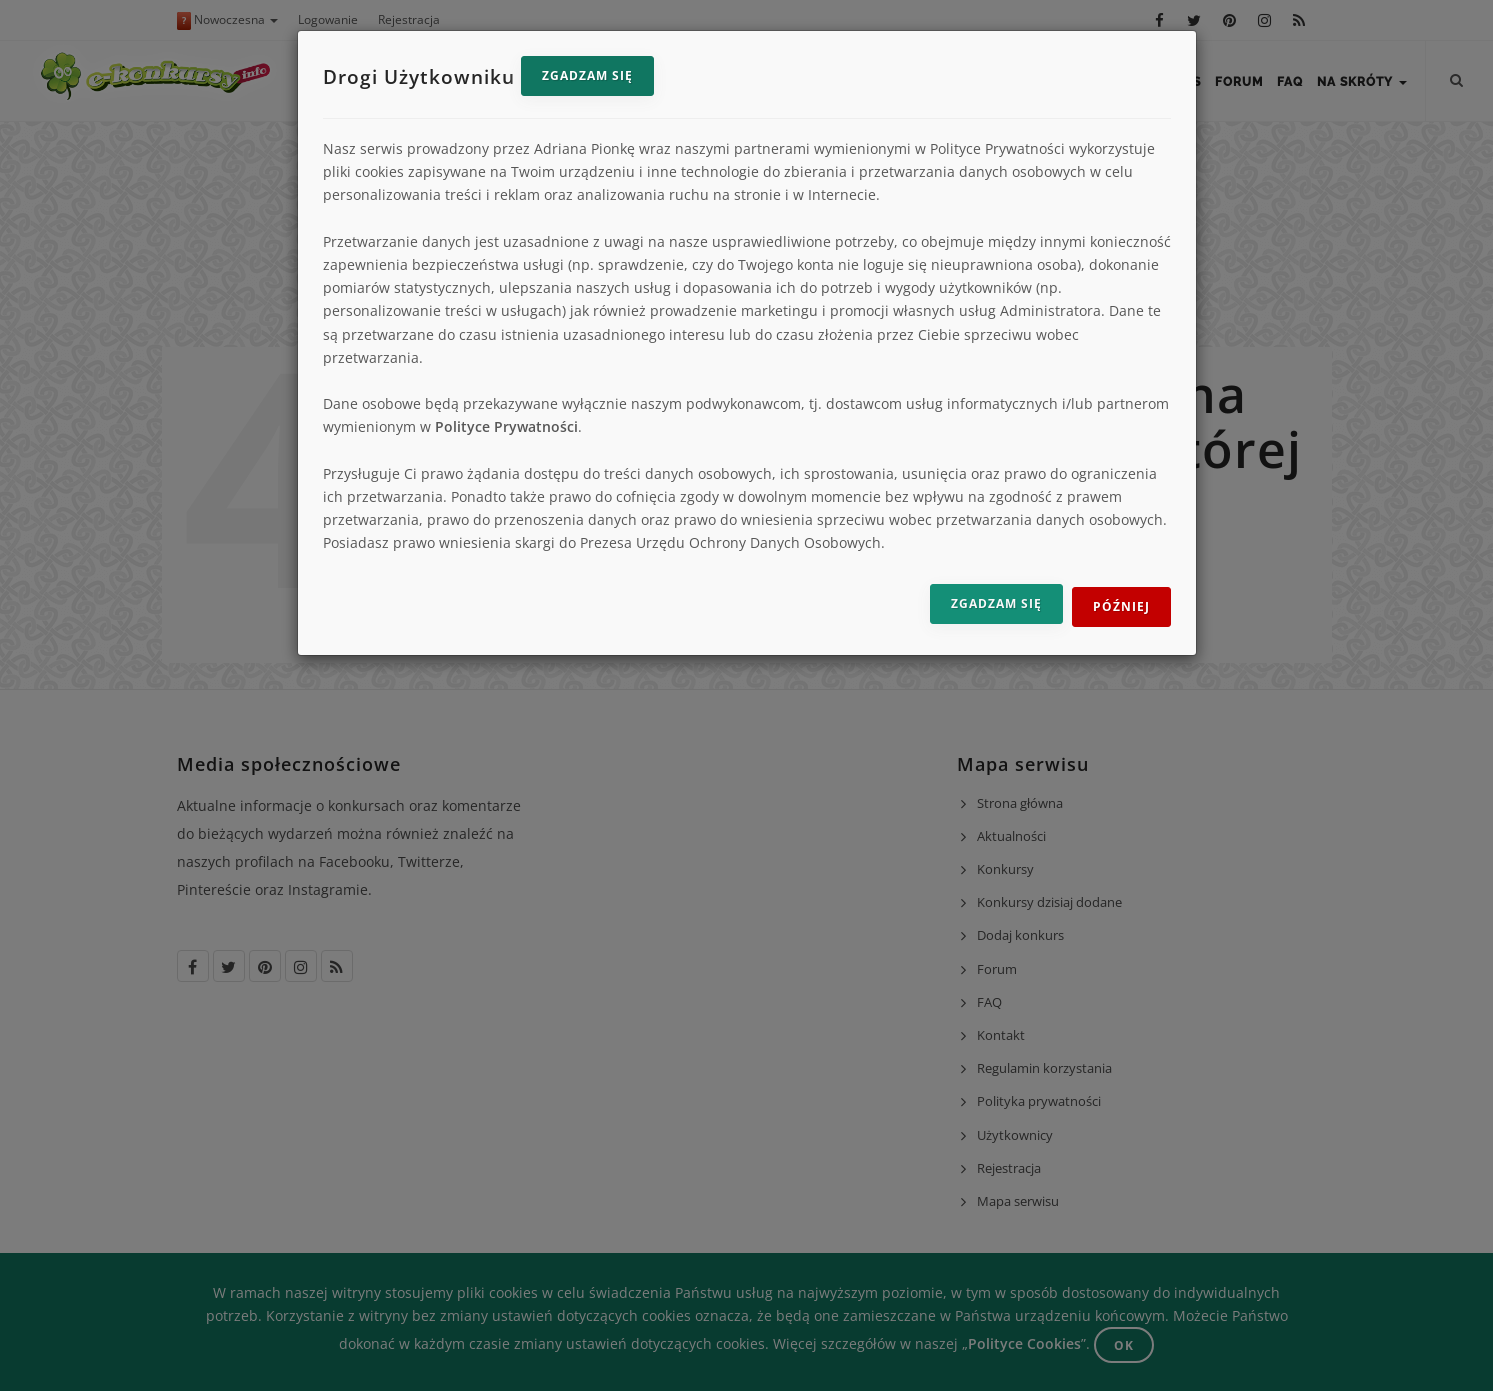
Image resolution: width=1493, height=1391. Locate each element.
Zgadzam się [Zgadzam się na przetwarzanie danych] (996, 603)
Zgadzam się (587, 75)
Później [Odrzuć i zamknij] (1121, 606)
